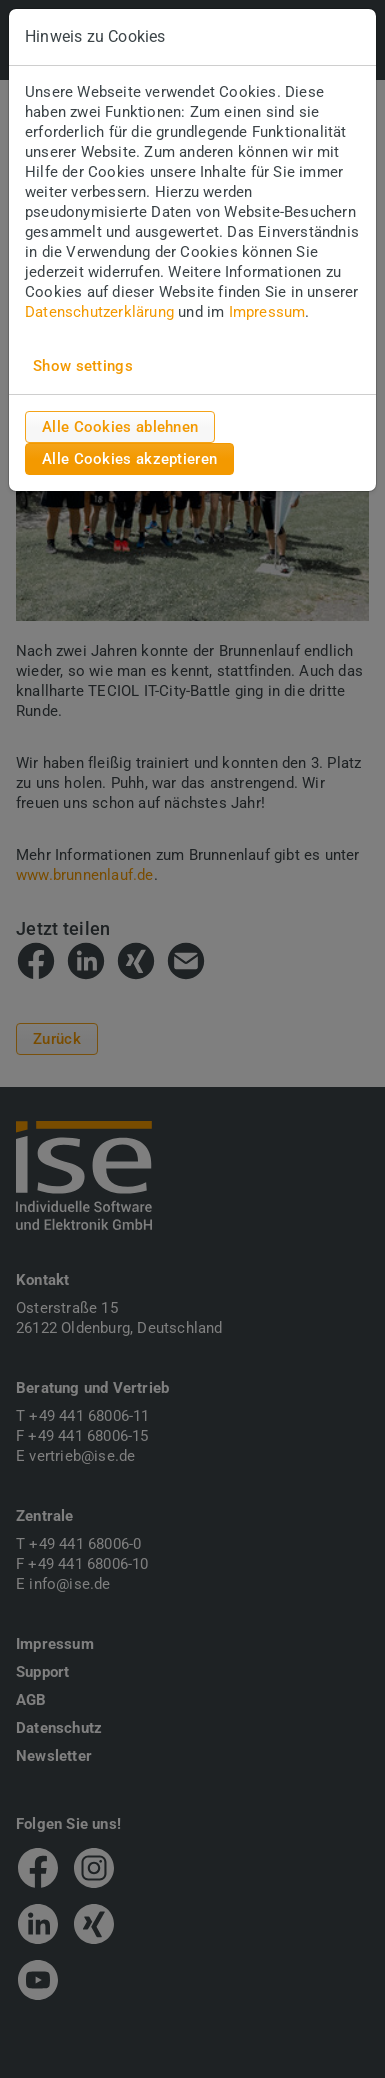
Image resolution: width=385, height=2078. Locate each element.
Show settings (83, 366)
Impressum (267, 312)
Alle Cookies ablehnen (120, 427)
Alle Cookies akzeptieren (129, 459)
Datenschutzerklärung (99, 312)
